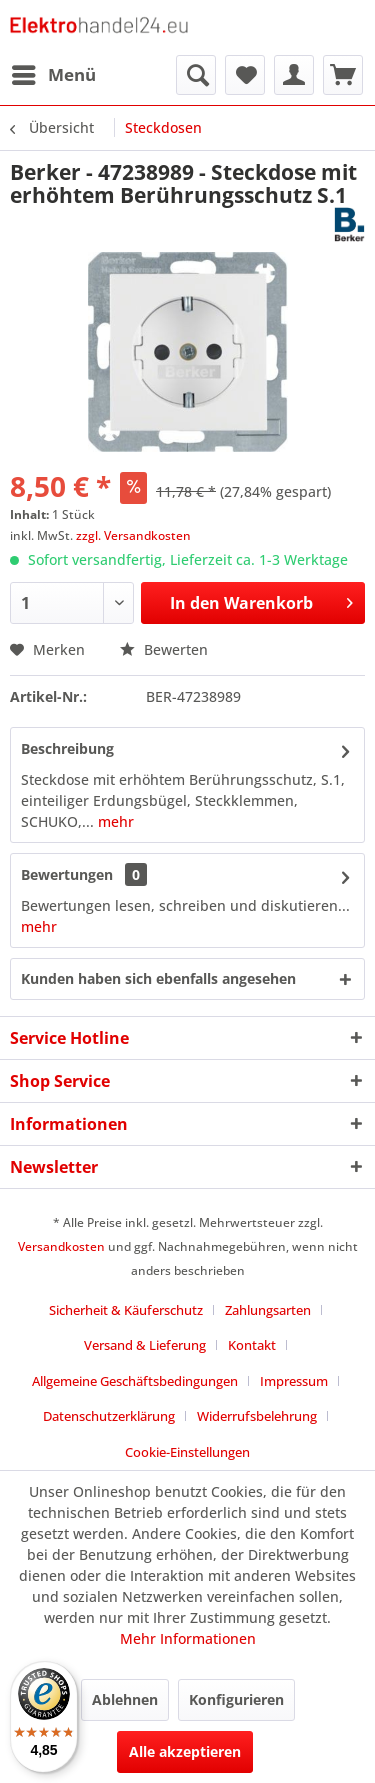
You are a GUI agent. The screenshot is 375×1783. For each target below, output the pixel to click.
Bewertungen (67, 874)
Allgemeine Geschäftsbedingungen (135, 1381)
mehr (114, 821)
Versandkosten (61, 1246)
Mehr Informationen (188, 1638)
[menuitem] (53, 75)
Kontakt (252, 1345)
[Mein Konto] (294, 75)
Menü (54, 72)
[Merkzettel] (245, 75)
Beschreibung (67, 748)
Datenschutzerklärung (109, 1416)
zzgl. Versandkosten (133, 535)
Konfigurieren (236, 1699)
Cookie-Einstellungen (187, 1452)
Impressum (294, 1381)
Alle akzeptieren (185, 1751)
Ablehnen (125, 1699)
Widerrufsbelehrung (257, 1416)
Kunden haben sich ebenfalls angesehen (158, 978)
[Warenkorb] (343, 75)
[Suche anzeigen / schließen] (196, 75)
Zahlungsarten (268, 1310)
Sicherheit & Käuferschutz (126, 1310)
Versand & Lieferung (145, 1345)
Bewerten (164, 649)
